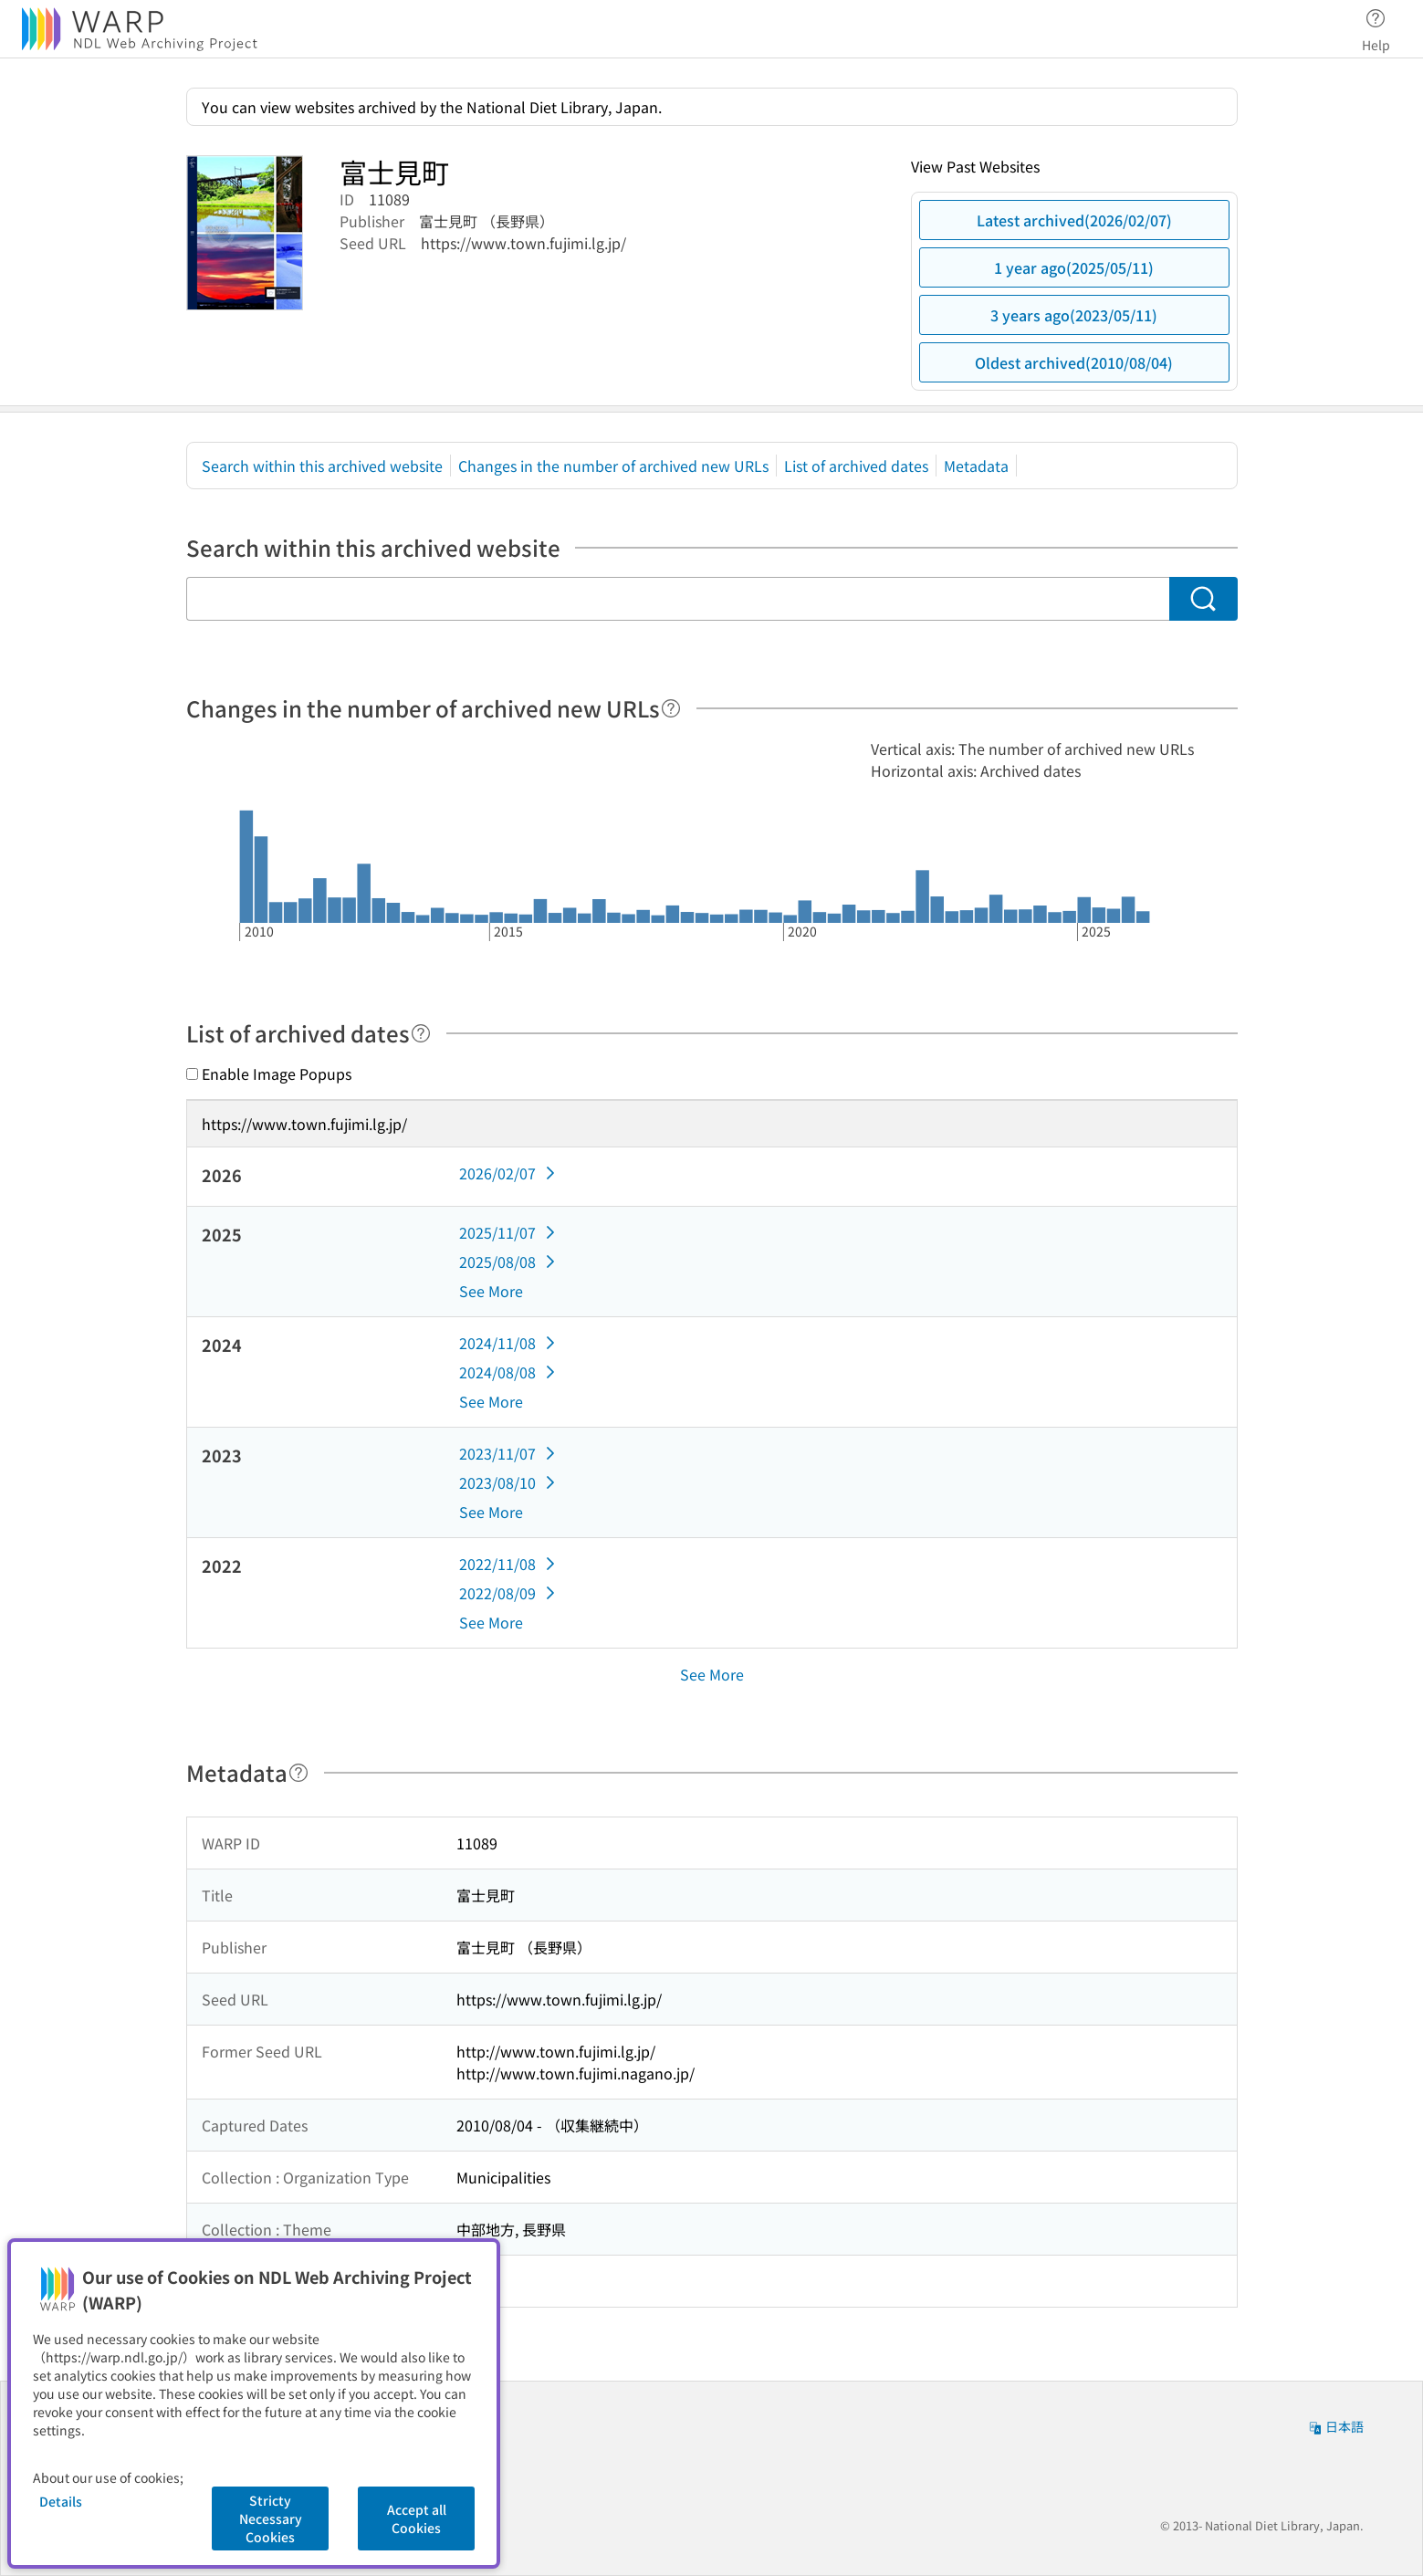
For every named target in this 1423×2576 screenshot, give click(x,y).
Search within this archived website (322, 465)
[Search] (1203, 599)
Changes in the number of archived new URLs (613, 465)
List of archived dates (856, 465)
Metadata (976, 465)
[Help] (671, 708)
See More (491, 1291)
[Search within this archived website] (677, 599)
